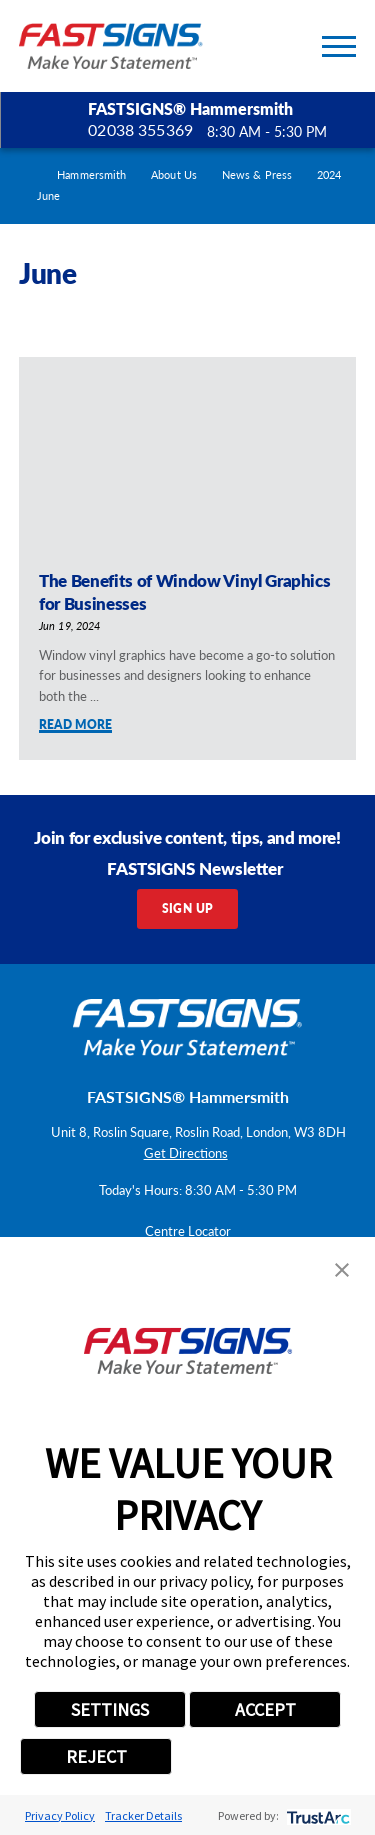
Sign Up (188, 908)
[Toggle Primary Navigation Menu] (339, 46)
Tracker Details (143, 1815)
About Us (174, 174)
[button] (342, 1270)
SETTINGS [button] (110, 1709)
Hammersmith (91, 174)
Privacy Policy (60, 1815)
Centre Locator (188, 1231)
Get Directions (186, 1153)
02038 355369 (140, 130)
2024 (329, 174)
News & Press (257, 174)
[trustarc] (316, 1815)
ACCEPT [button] (265, 1709)
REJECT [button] (96, 1756)
